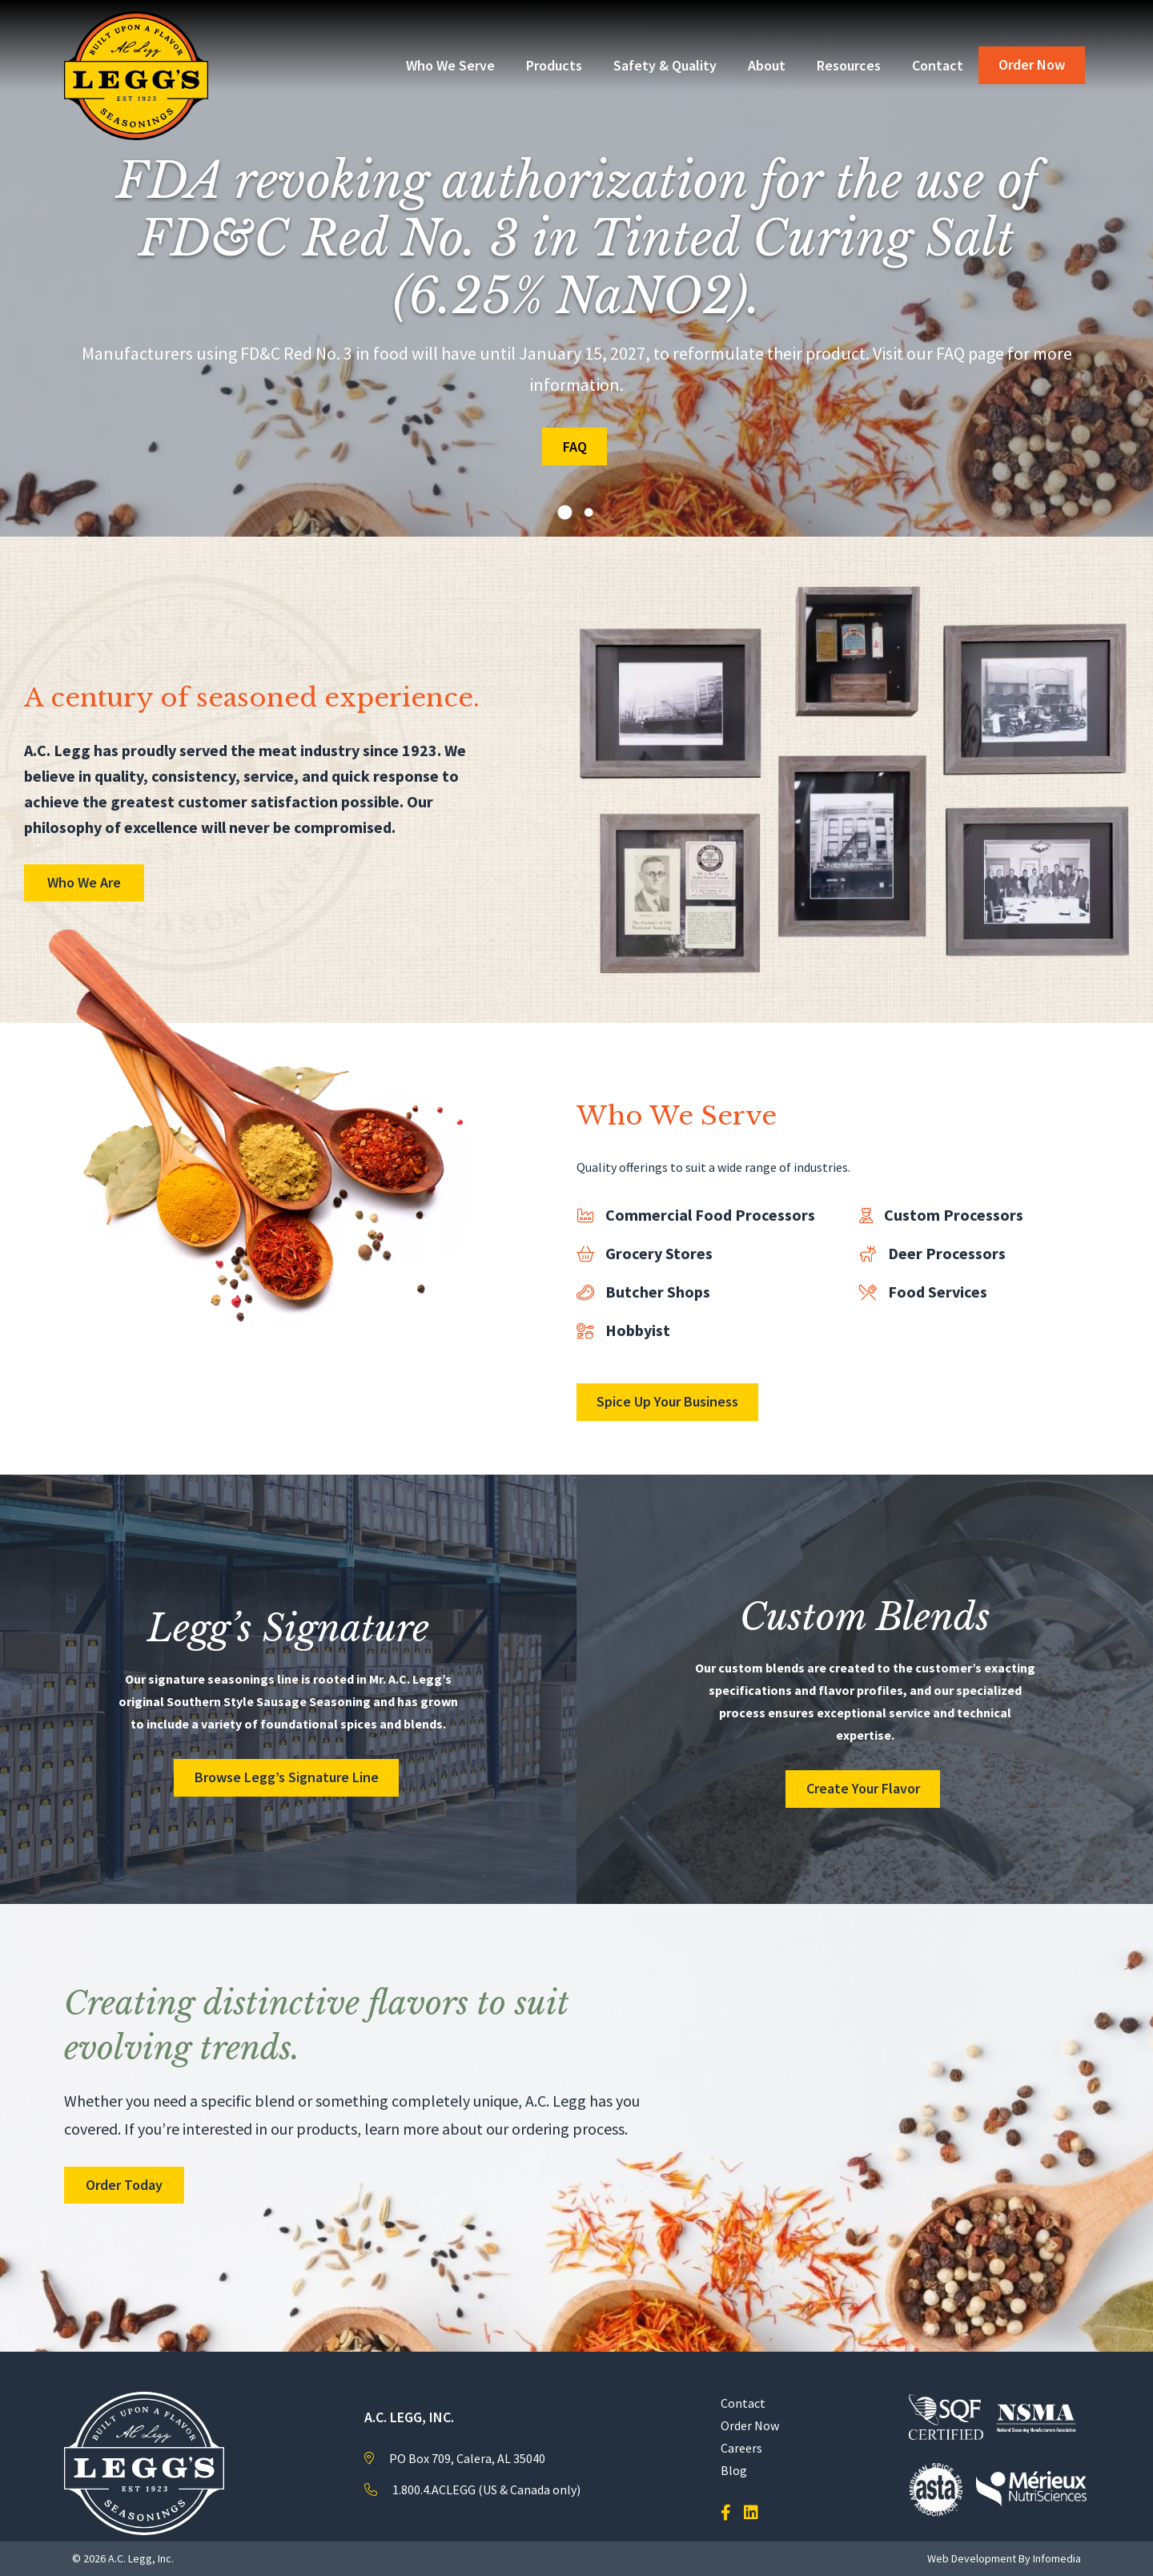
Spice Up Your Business (667, 1401)
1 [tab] (564, 513)
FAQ (575, 446)
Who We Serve (450, 65)
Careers (741, 2448)
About (766, 65)
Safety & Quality (665, 65)
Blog (734, 2470)
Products (554, 65)
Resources (849, 65)
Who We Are (84, 882)
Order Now (1031, 64)
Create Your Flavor (863, 1788)
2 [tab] (589, 513)
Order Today (124, 2185)
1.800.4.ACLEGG (434, 2489)
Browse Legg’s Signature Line (287, 1777)
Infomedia (1057, 2558)
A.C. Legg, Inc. (141, 2558)
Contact (937, 65)
